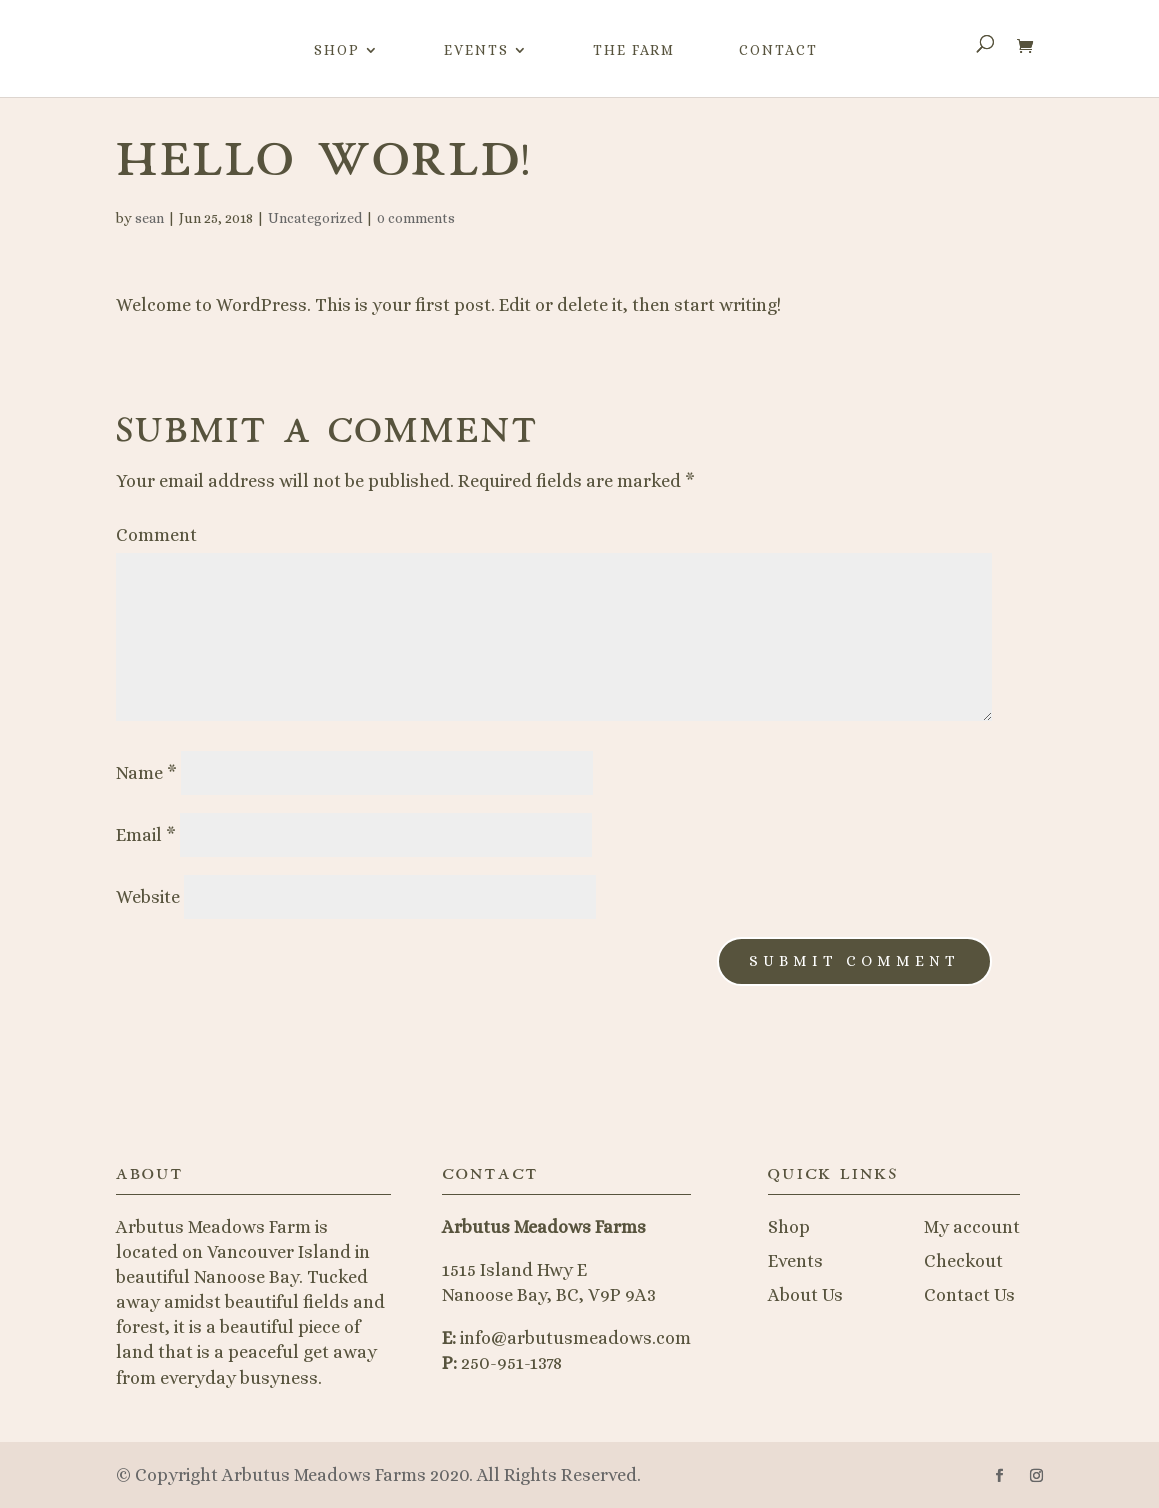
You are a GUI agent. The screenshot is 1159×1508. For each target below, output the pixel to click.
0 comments (416, 218)
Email (146, 835)
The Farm (634, 50)
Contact (778, 50)
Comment (156, 535)
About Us (805, 1295)
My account (972, 1227)
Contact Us (969, 1295)
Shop (337, 50)
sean (149, 218)
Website (148, 897)
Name (146, 773)
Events (476, 50)
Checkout (963, 1261)
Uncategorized (315, 218)
